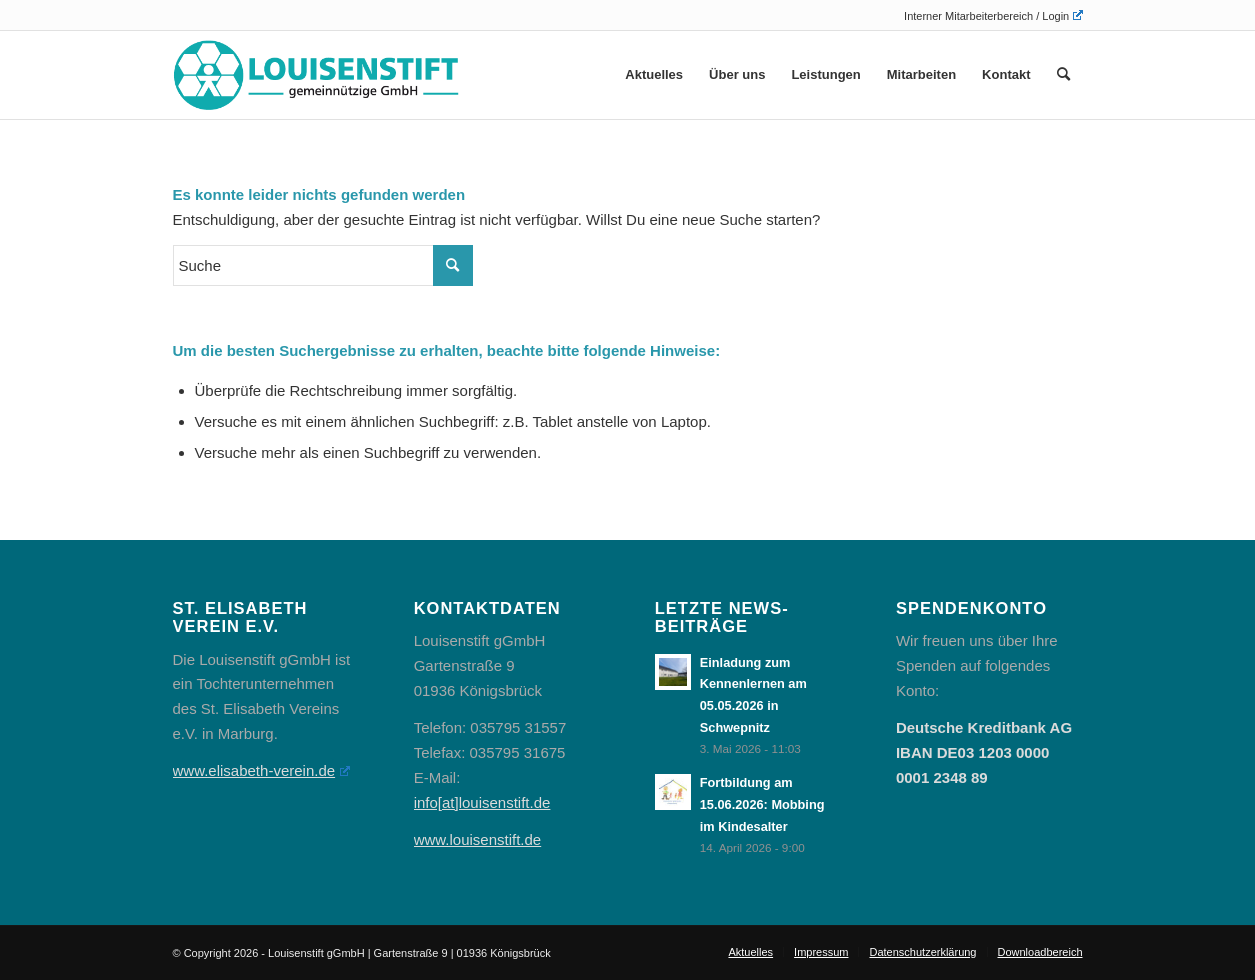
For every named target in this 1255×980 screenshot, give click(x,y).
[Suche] (1063, 75)
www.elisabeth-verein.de (261, 770)
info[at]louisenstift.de (482, 802)
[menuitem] (988, 15)
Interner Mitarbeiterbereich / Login (993, 16)
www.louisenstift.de (478, 839)
